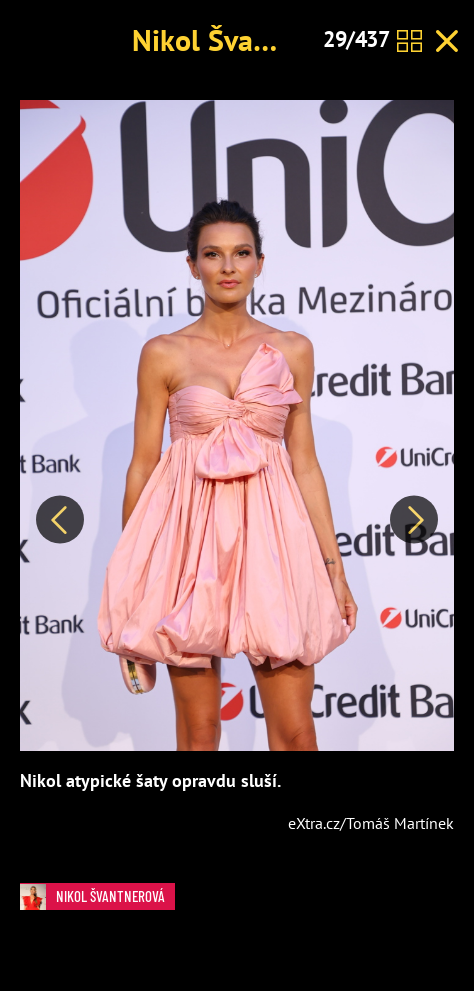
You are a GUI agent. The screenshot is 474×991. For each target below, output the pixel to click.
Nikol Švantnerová (249, 39)
